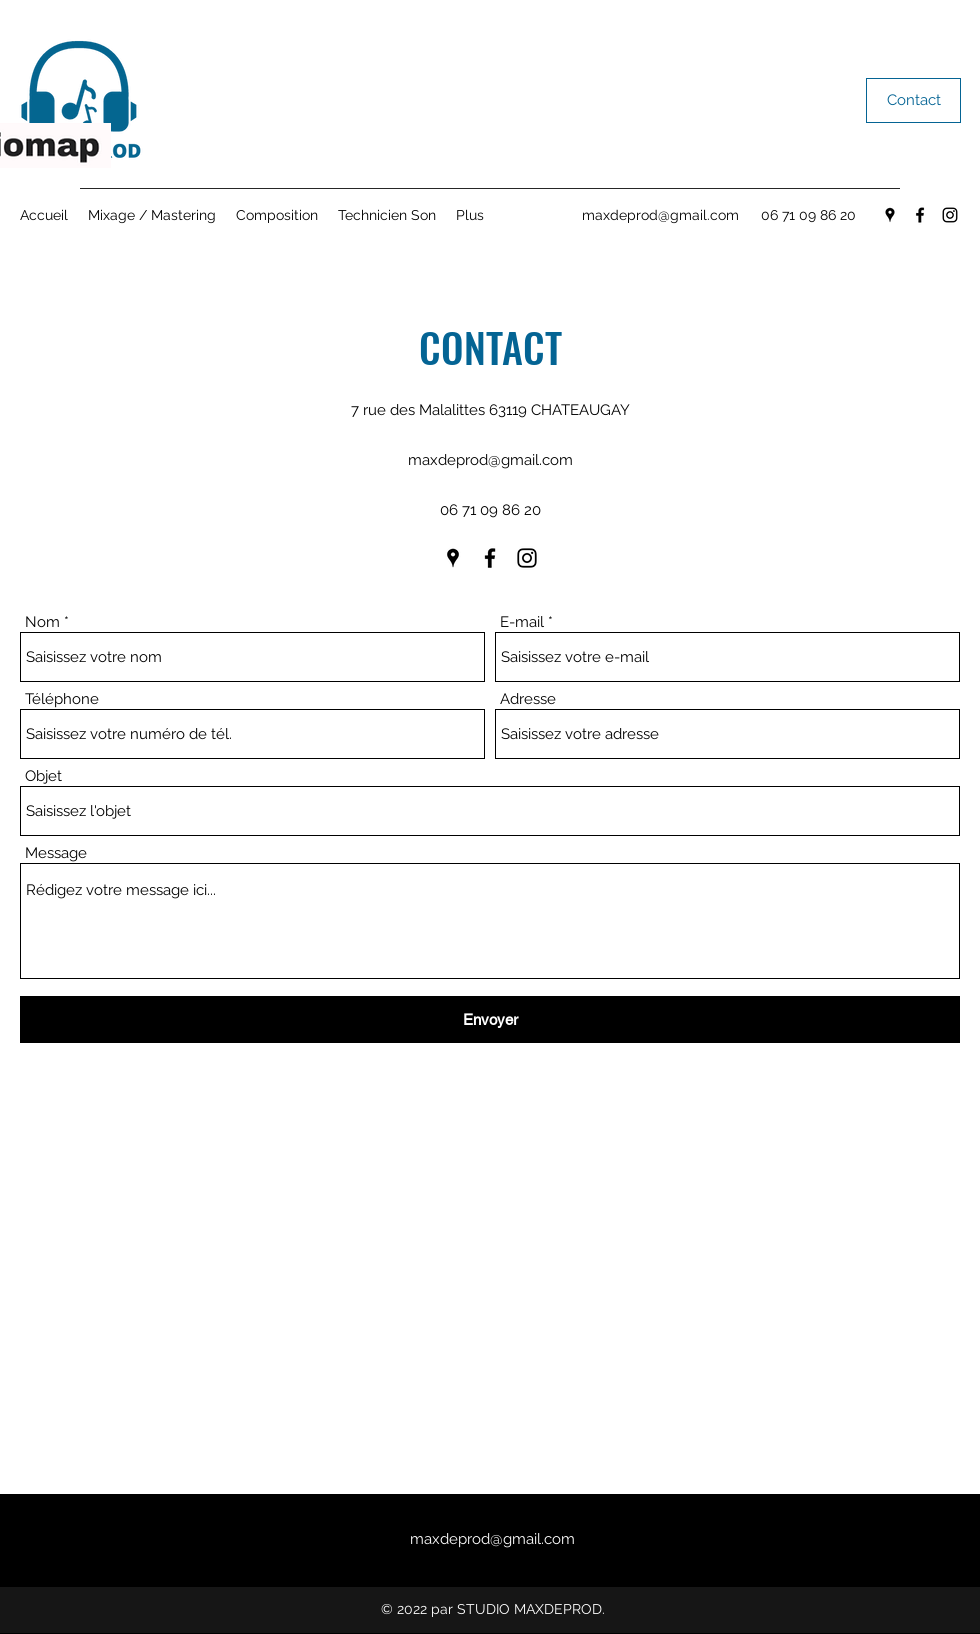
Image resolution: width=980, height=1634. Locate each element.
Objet (43, 776)
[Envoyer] (490, 1019)
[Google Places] (890, 215)
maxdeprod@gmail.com (660, 215)
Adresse (528, 699)
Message (56, 853)
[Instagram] (950, 215)
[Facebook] (920, 215)
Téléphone (62, 699)
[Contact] (913, 100)
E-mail (522, 622)
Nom (42, 622)
